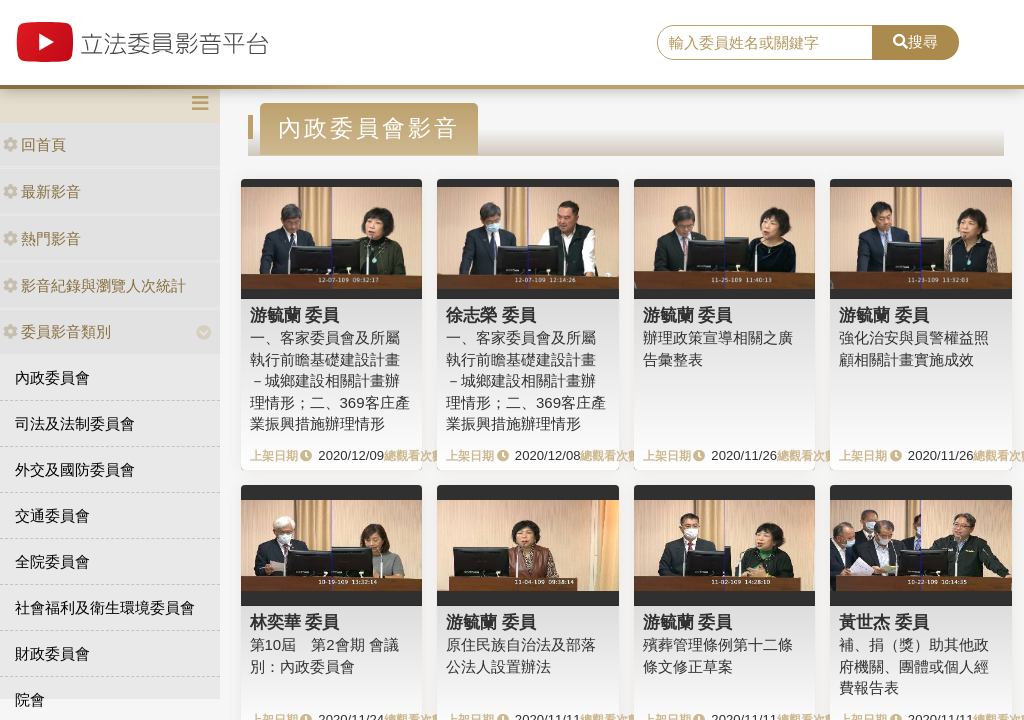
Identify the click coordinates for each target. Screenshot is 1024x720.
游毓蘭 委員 (295, 315)
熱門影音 (42, 238)
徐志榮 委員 (491, 315)
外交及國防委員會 (75, 469)
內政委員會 (52, 377)
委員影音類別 (57, 331)
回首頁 (34, 144)
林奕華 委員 (295, 622)
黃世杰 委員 (884, 622)
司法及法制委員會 (75, 423)
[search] (765, 43)
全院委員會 (52, 561)
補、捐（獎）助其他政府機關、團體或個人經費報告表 (914, 666)
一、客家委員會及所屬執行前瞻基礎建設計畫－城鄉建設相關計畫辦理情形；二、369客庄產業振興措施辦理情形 (330, 380)
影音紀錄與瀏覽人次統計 (94, 285)
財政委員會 (52, 653)
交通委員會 (52, 515)
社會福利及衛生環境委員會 (105, 607)
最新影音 (42, 191)
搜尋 (915, 41)
